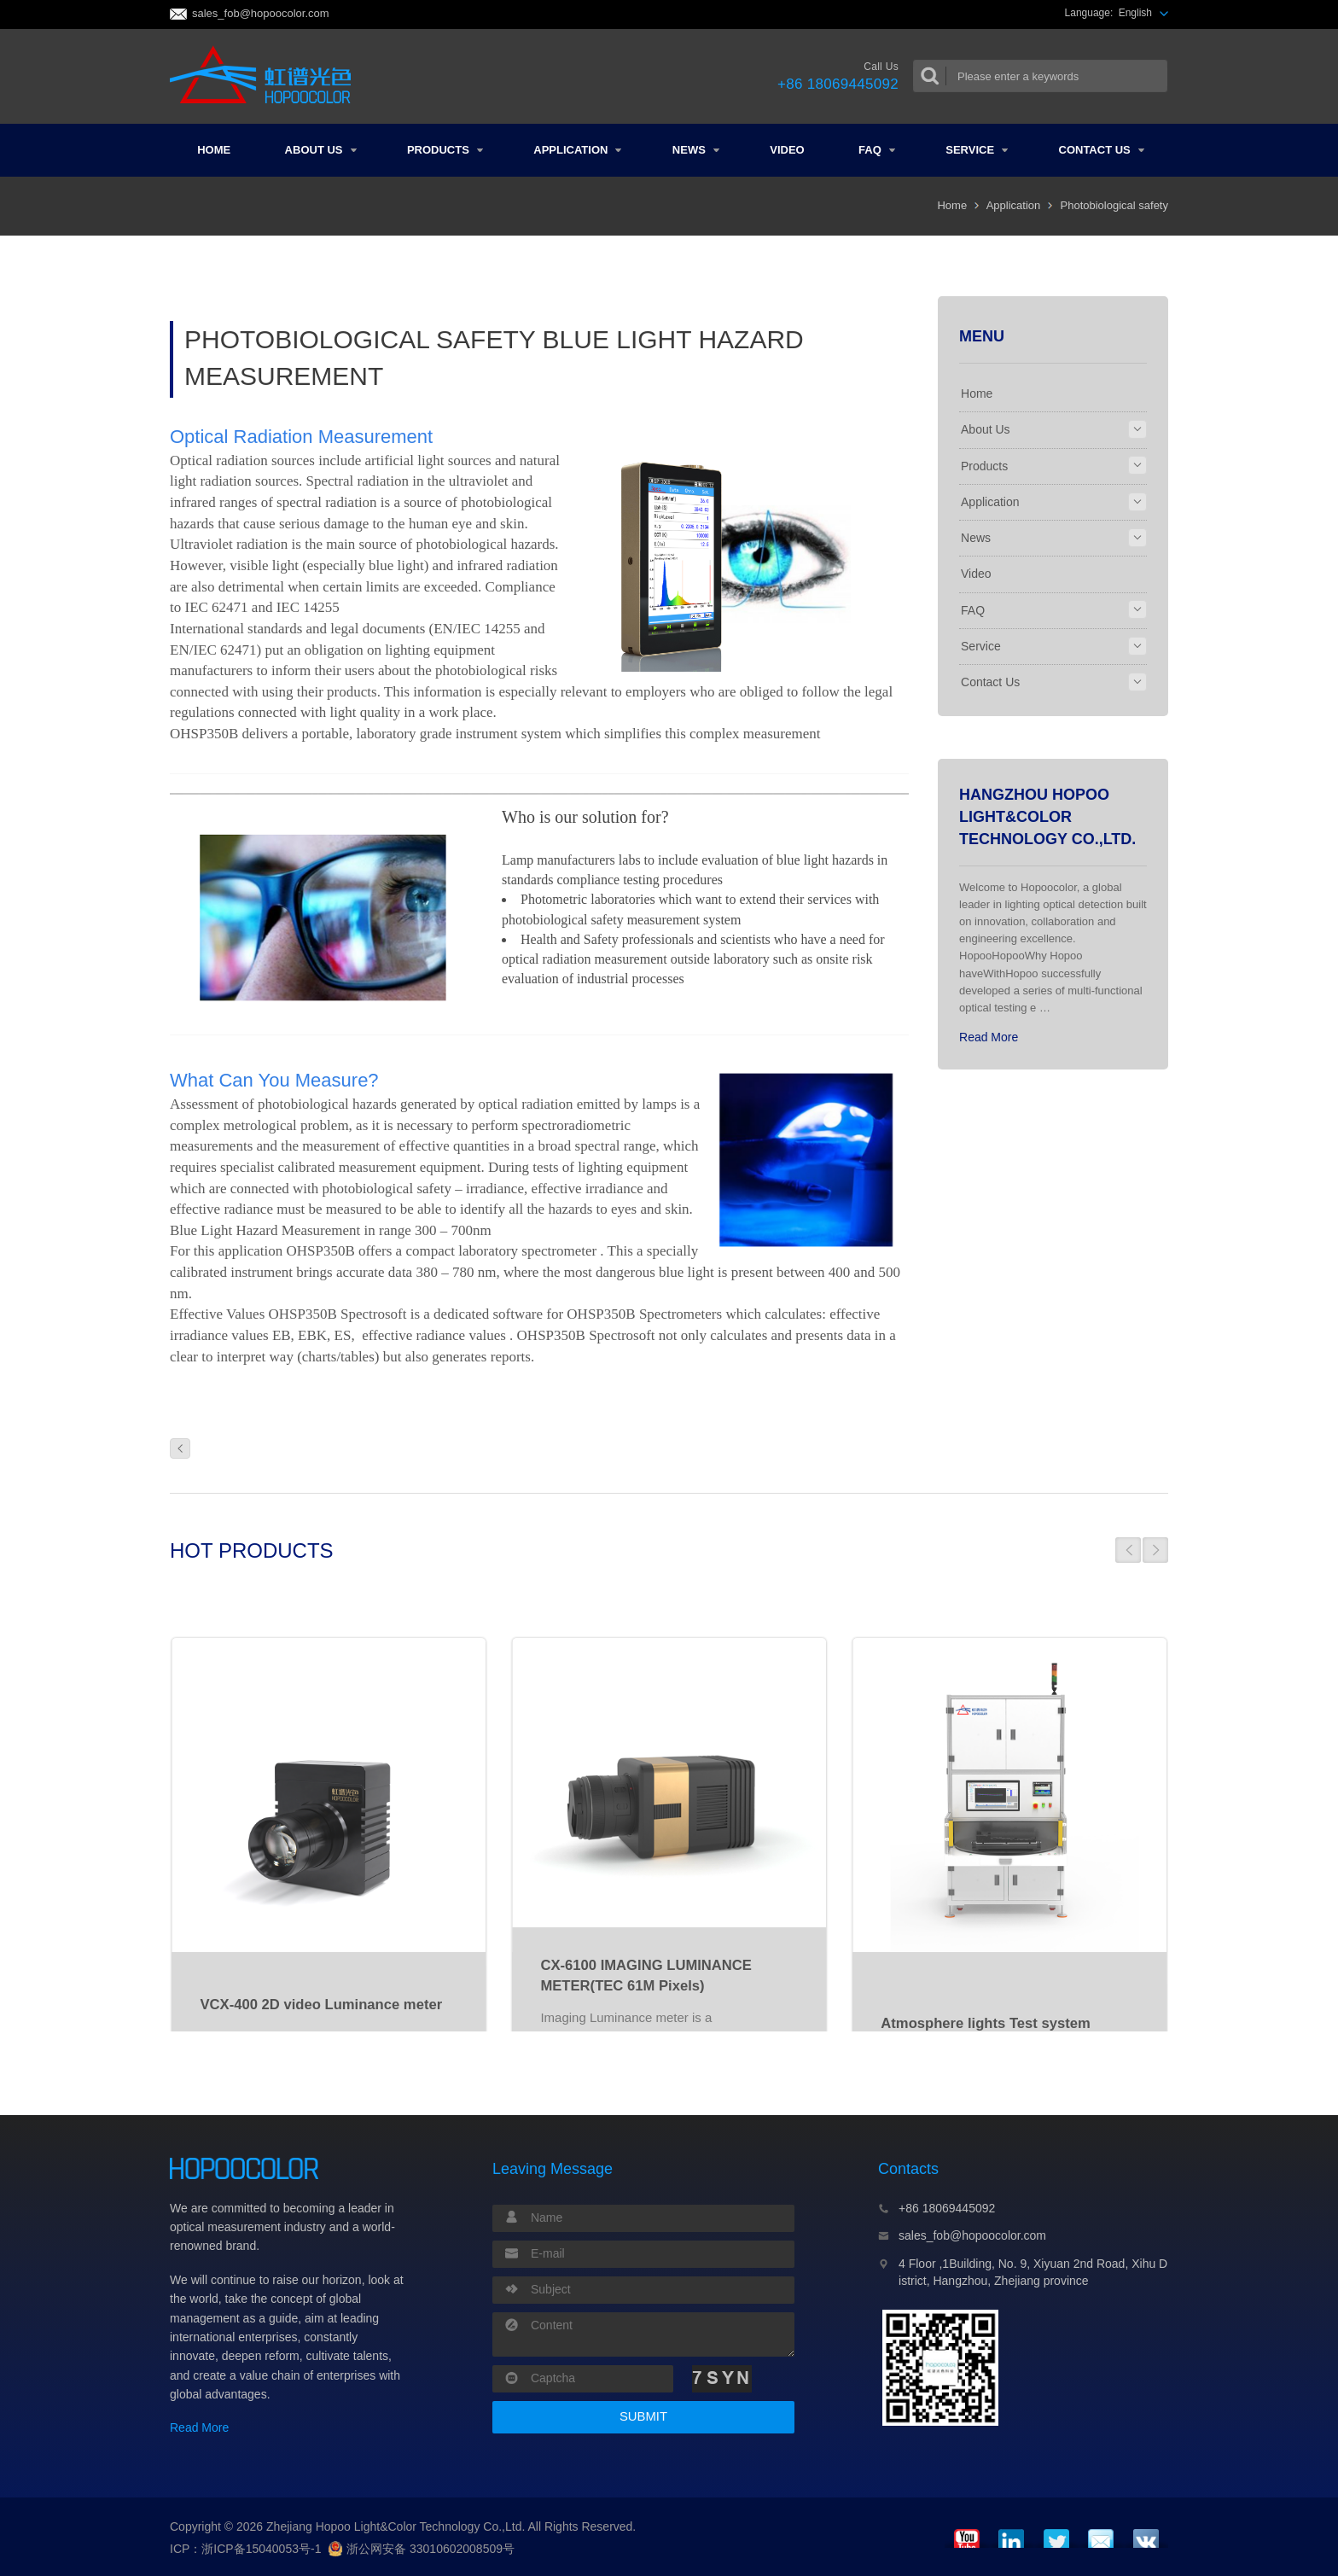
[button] (1128, 1550)
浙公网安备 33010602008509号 (421, 2549)
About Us (321, 149)
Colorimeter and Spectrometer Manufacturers (266, 76)
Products (445, 149)
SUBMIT (643, 2416)
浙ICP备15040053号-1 (261, 2549)
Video (787, 149)
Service (976, 149)
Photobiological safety (1114, 205)
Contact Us (1101, 149)
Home (213, 149)
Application (577, 149)
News (695, 149)
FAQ (876, 149)
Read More (988, 1037)
